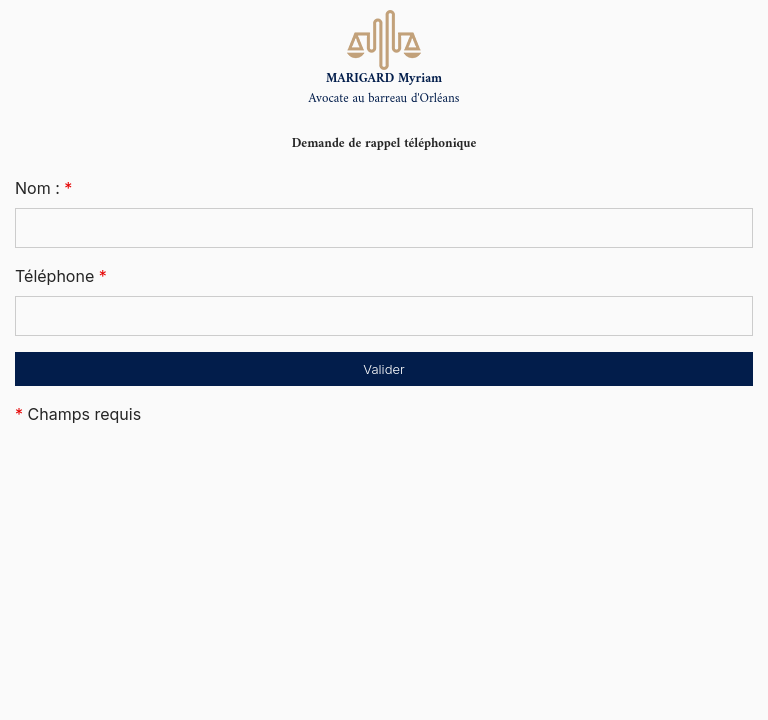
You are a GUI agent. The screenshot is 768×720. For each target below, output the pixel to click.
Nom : (43, 188)
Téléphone (61, 276)
